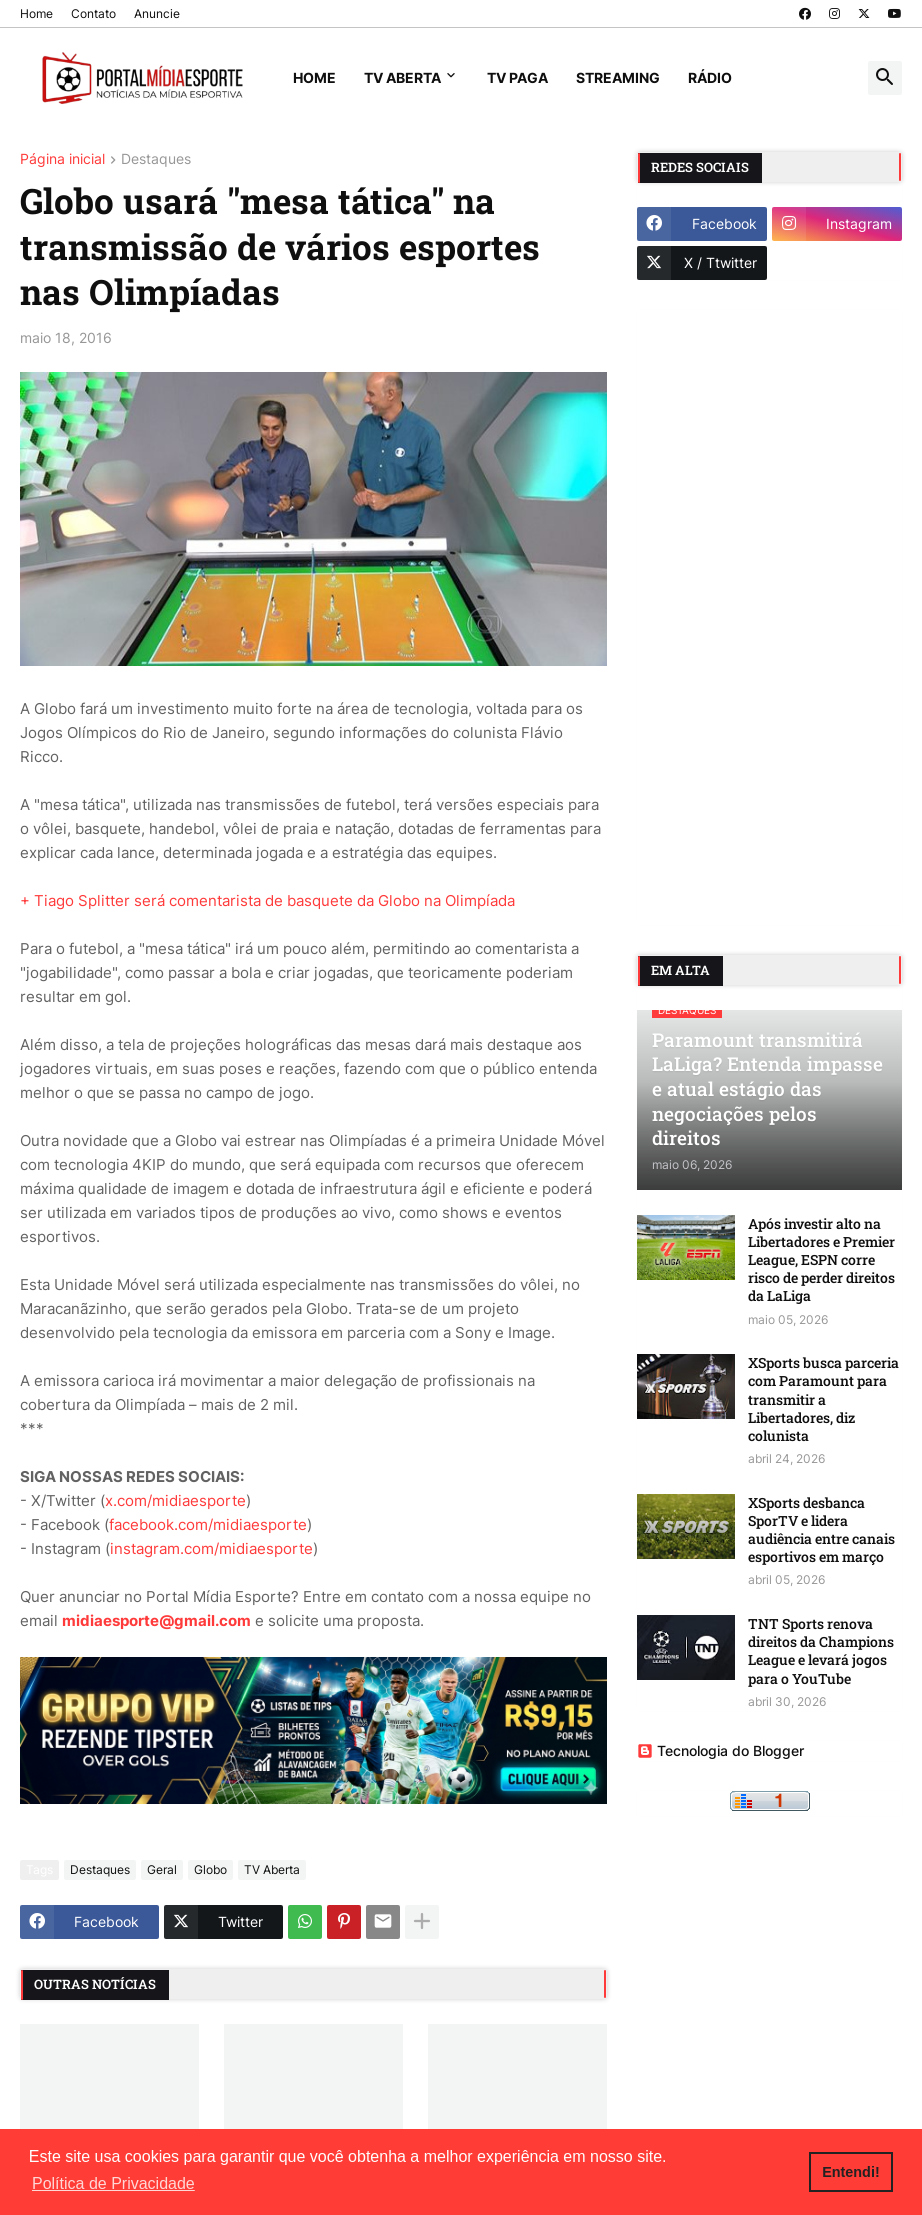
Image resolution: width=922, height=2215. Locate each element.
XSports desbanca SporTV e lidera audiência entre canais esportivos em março (821, 1530)
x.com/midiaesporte (175, 1500)
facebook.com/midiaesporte (208, 1524)
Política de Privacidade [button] (113, 2183)
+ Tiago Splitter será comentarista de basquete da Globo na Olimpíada (267, 900)
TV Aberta (402, 77)
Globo (210, 1869)
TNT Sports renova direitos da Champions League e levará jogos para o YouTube (821, 1651)
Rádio (710, 77)
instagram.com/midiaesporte (211, 1548)
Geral (162, 1869)
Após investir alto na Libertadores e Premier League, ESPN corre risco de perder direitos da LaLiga (821, 1260)
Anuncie (157, 13)
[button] (885, 78)
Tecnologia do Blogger (720, 1750)
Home (36, 13)
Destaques (156, 159)
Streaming (618, 77)
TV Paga (517, 77)
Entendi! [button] (851, 2172)
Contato (93, 13)
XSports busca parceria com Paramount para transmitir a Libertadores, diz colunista (823, 1399)
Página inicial (62, 159)
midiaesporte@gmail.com (156, 1620)
